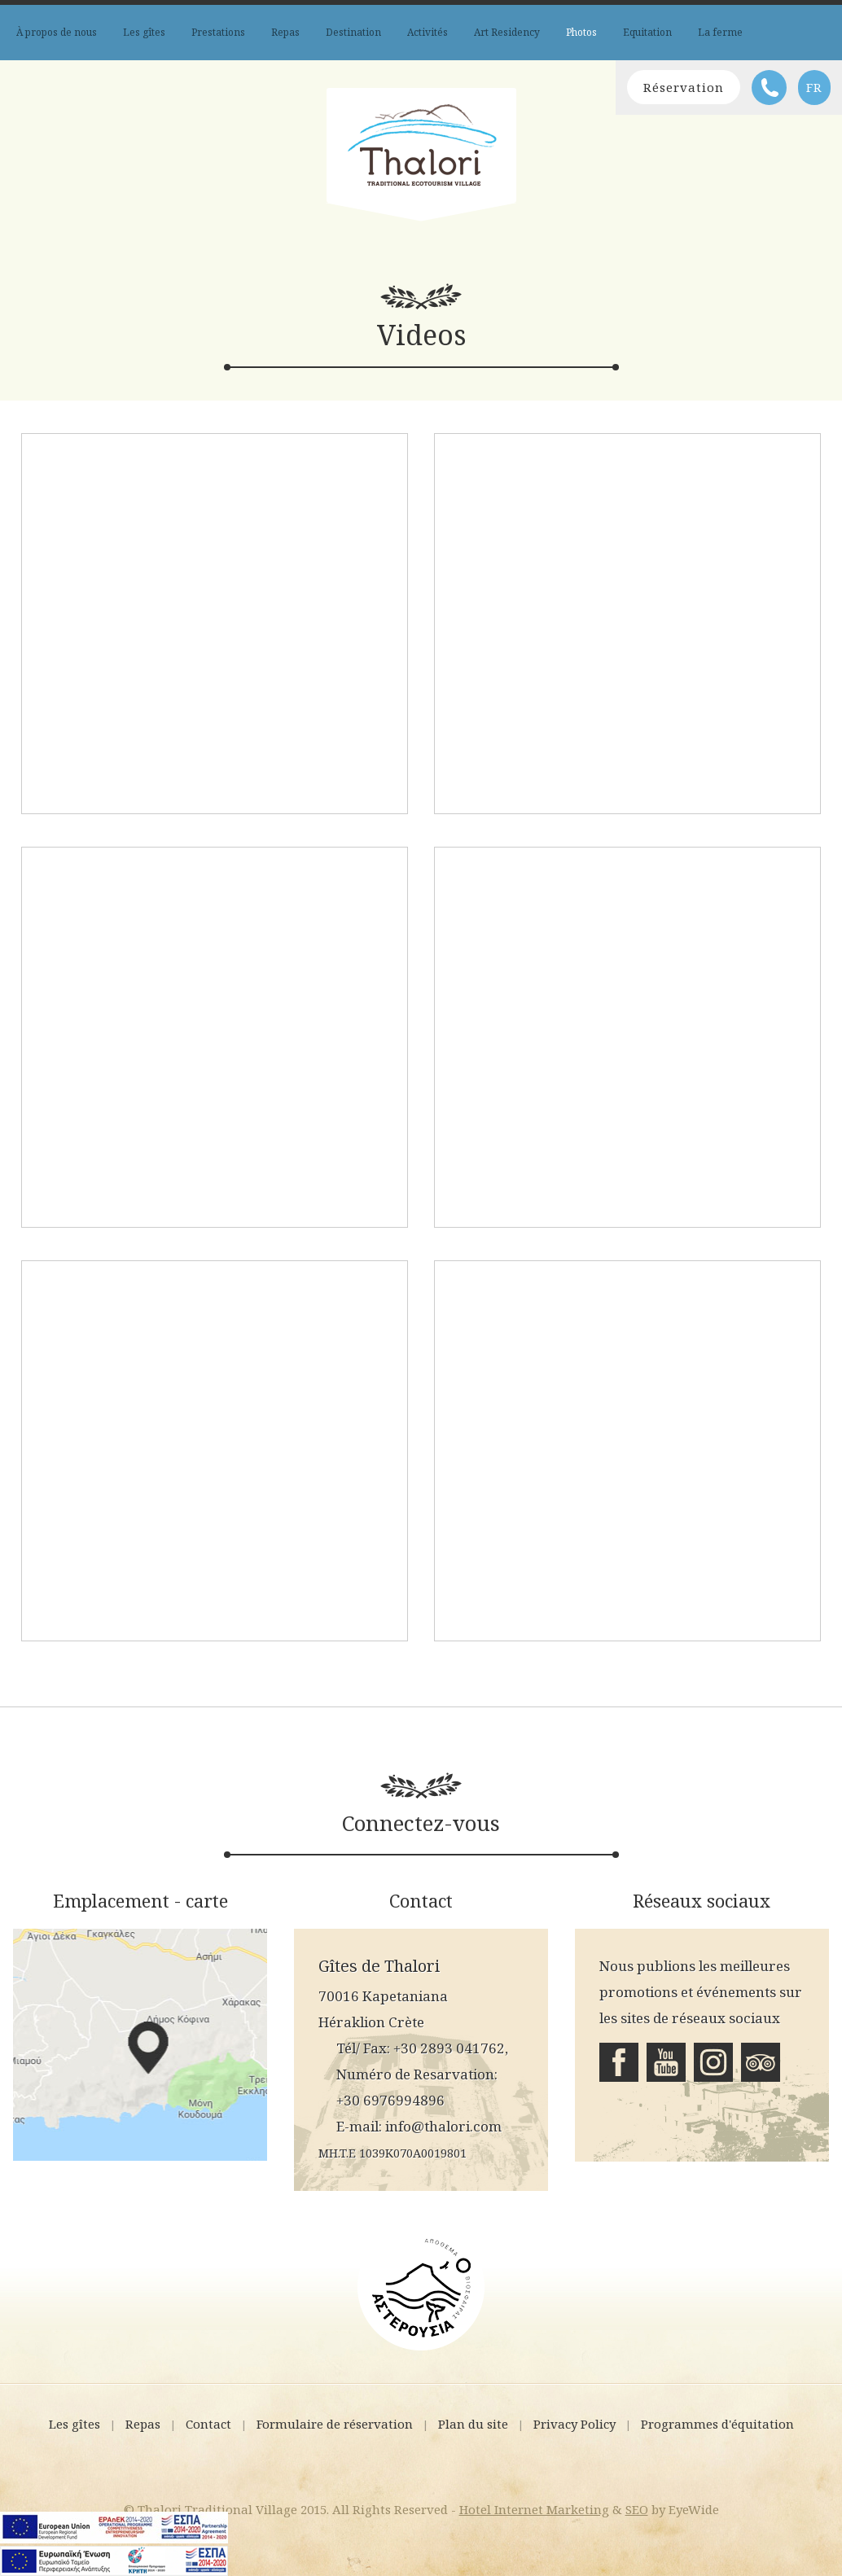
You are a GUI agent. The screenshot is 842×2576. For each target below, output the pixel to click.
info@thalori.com (443, 2126)
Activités (427, 32)
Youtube (666, 2062)
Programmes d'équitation (717, 2424)
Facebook (618, 2062)
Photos (581, 32)
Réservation (683, 87)
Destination (353, 32)
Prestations (218, 32)
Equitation (647, 32)
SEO (636, 2509)
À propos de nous (56, 32)
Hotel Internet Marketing (534, 2509)
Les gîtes (144, 32)
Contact (208, 2424)
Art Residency (507, 32)
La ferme (720, 32)
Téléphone (769, 87)
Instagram (713, 2062)
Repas (285, 32)
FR (814, 87)
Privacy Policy (574, 2424)
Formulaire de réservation (335, 2424)
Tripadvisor (760, 2062)
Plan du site (473, 2424)
